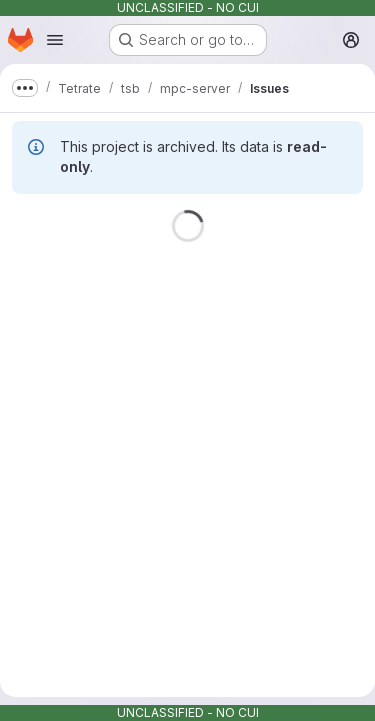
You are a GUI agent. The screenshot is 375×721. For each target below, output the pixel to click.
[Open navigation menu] (55, 40)
